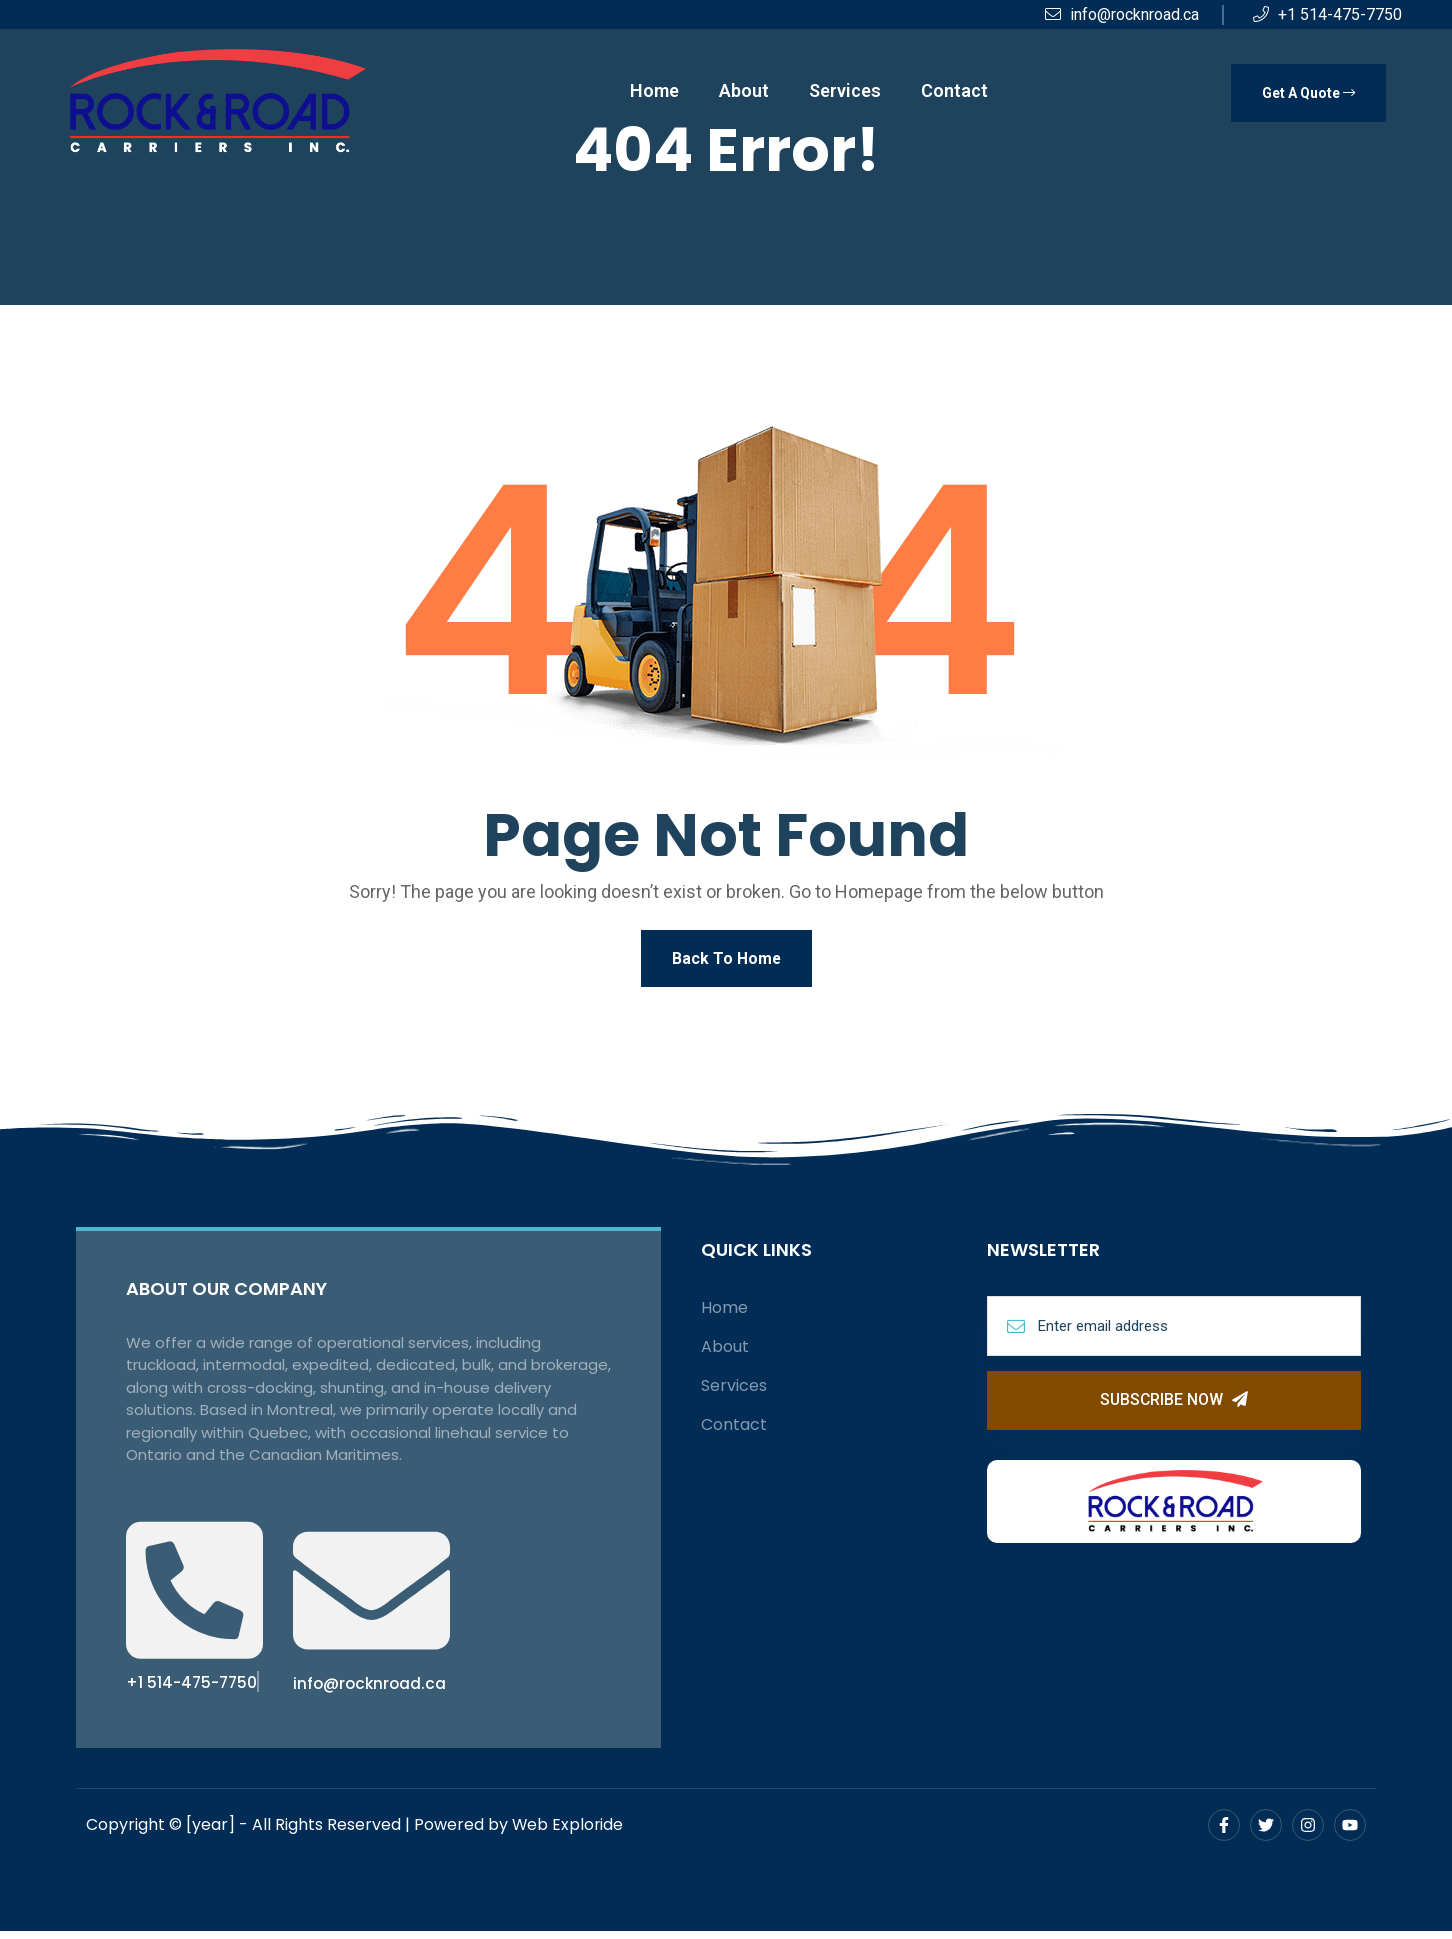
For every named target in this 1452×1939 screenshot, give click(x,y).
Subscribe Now (1174, 1403)
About (744, 90)
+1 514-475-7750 (1327, 14)
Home (654, 90)
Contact (954, 90)
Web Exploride (568, 1832)
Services (845, 90)
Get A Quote (1308, 93)
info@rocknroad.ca (1122, 14)
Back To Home (726, 959)
